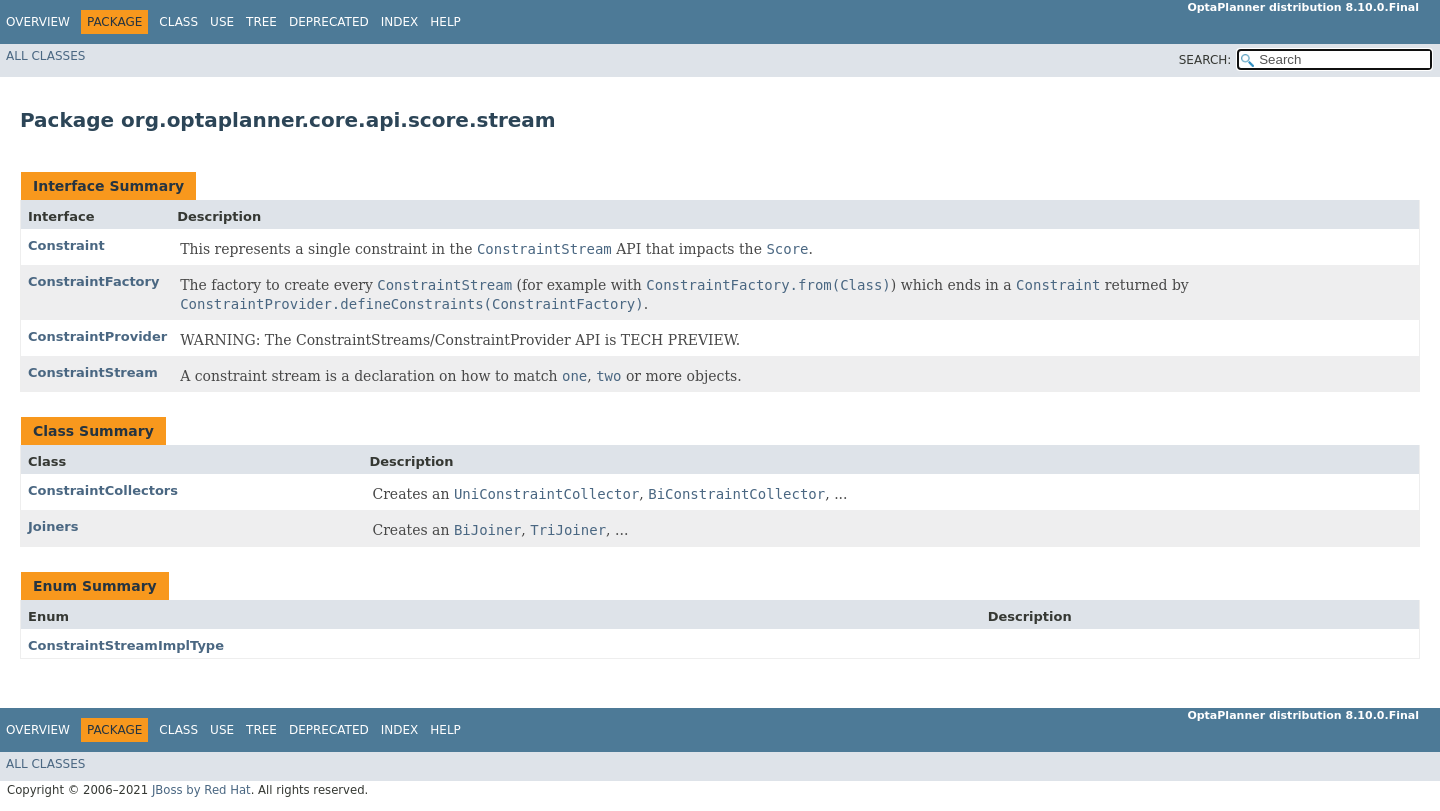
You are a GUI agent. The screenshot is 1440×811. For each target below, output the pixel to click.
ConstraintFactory (93, 281)
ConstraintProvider (97, 336)
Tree (261, 22)
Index (400, 22)
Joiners (53, 526)
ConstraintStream (93, 372)
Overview (38, 22)
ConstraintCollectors (103, 490)
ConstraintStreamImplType (126, 645)
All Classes (45, 56)
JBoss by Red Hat (201, 790)
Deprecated (329, 22)
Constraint (66, 245)
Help (445, 22)
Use (222, 22)
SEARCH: (1205, 60)
